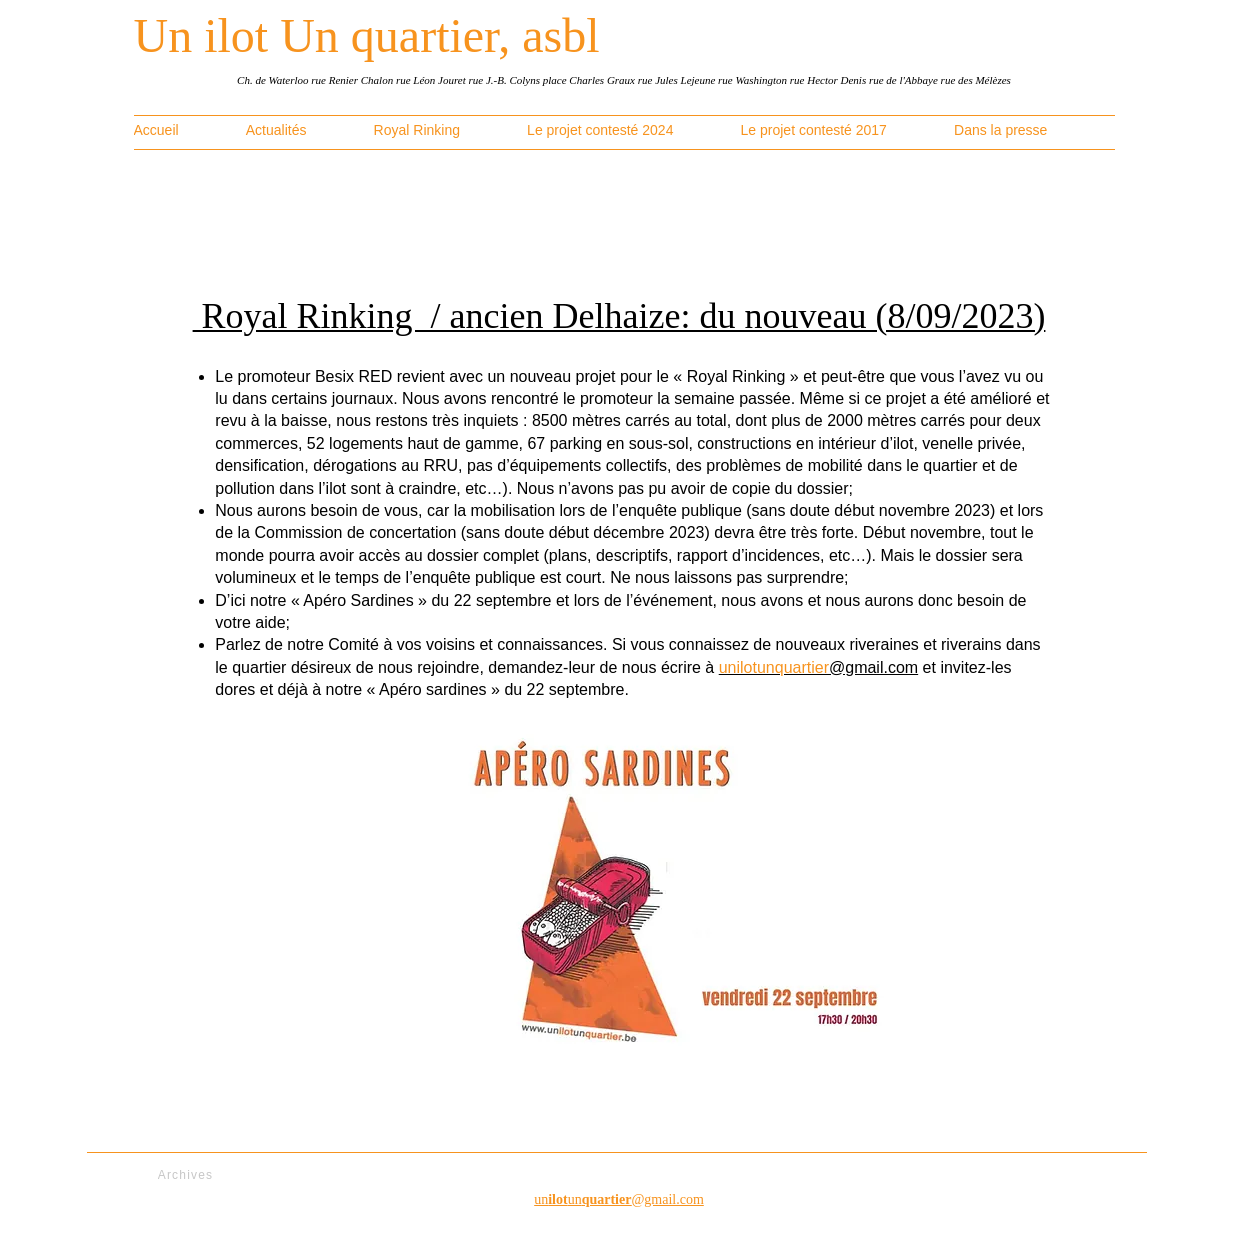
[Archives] (188, 1175)
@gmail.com (818, 667)
